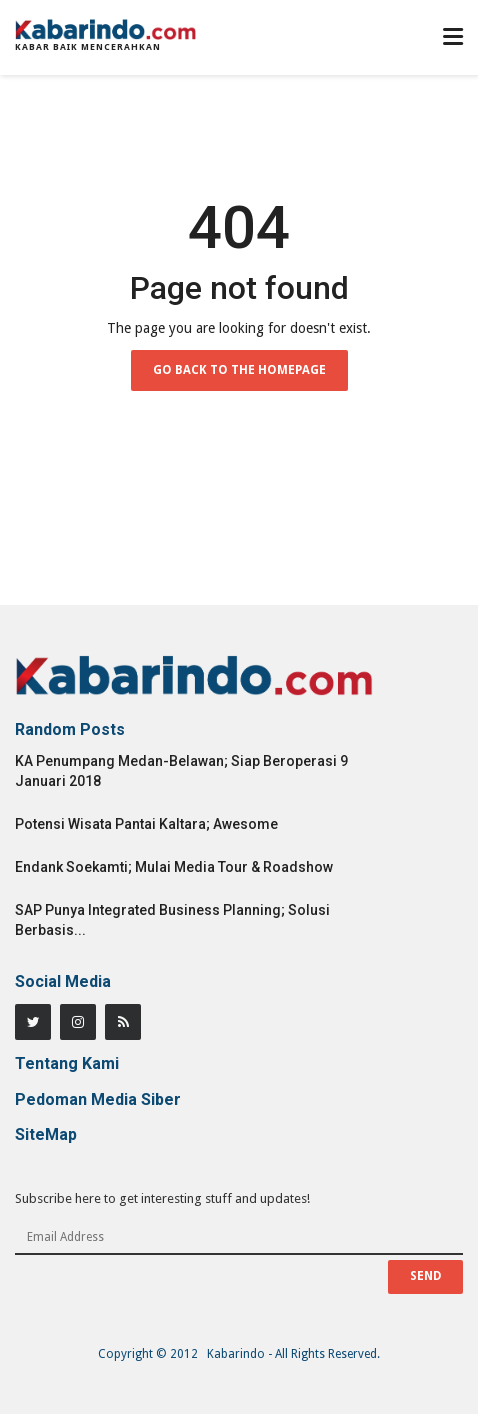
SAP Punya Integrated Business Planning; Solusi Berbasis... (172, 920)
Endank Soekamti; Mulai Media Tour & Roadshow (174, 867)
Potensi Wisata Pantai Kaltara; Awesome (146, 824)
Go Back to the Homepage (239, 370)
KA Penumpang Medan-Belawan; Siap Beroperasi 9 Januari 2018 (181, 771)
